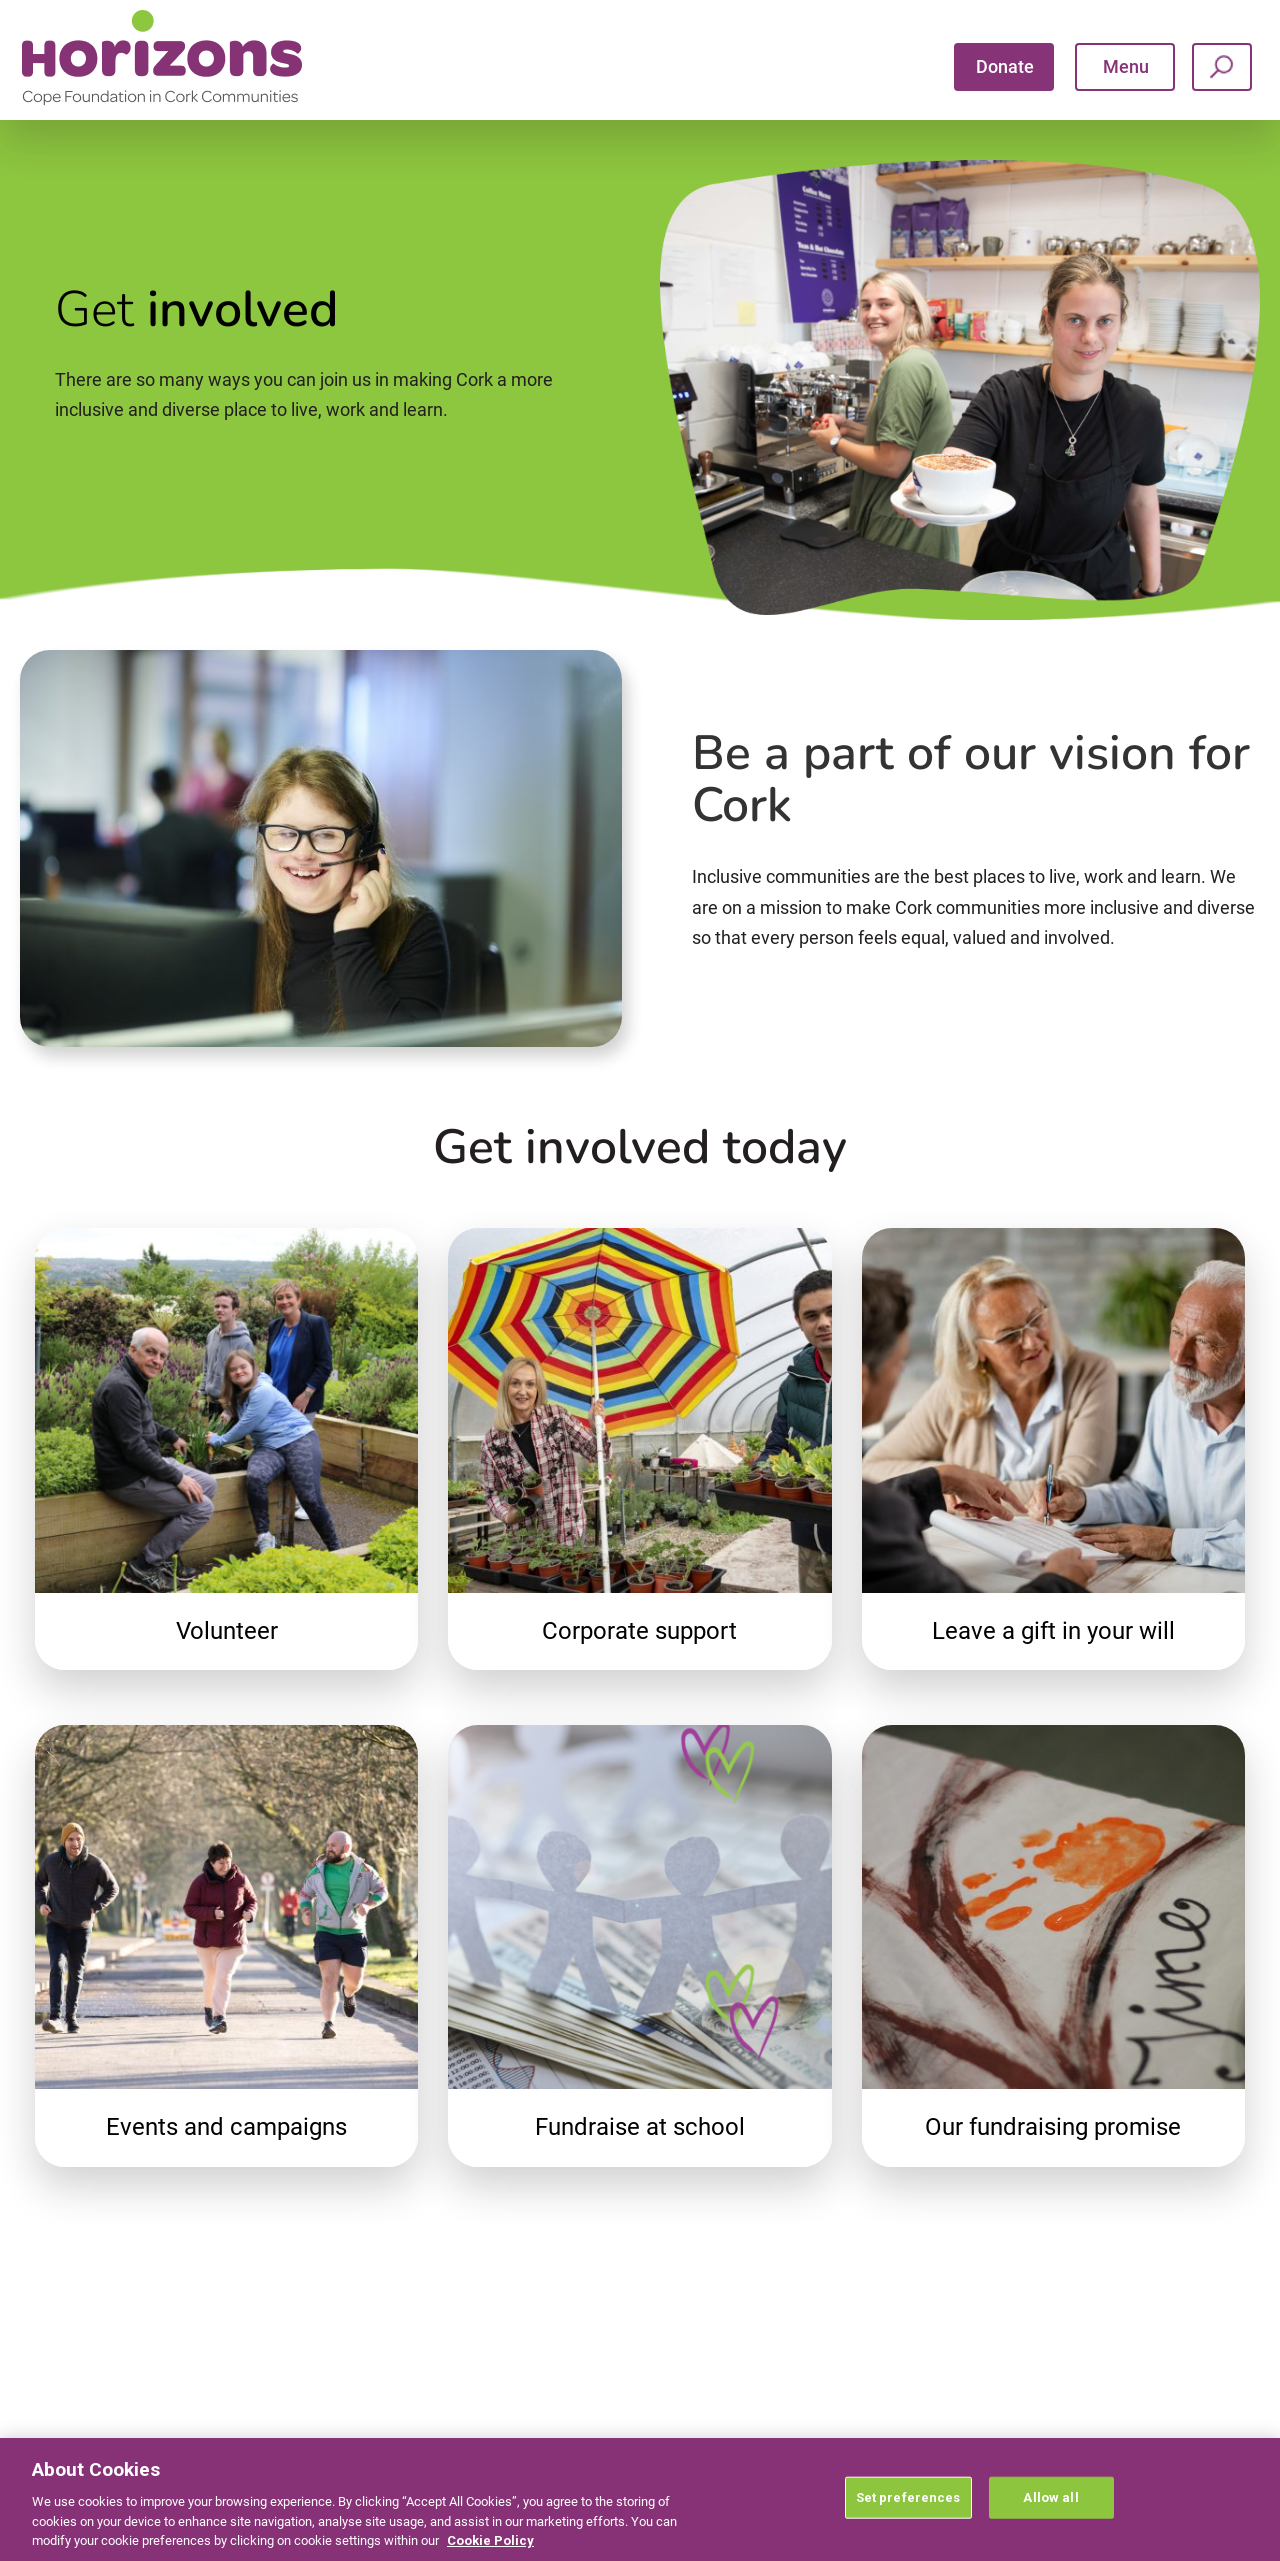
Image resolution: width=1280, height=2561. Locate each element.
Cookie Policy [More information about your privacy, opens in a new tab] (490, 2540)
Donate (1005, 66)
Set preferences (908, 2497)
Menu (1126, 66)
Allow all (1050, 2497)
